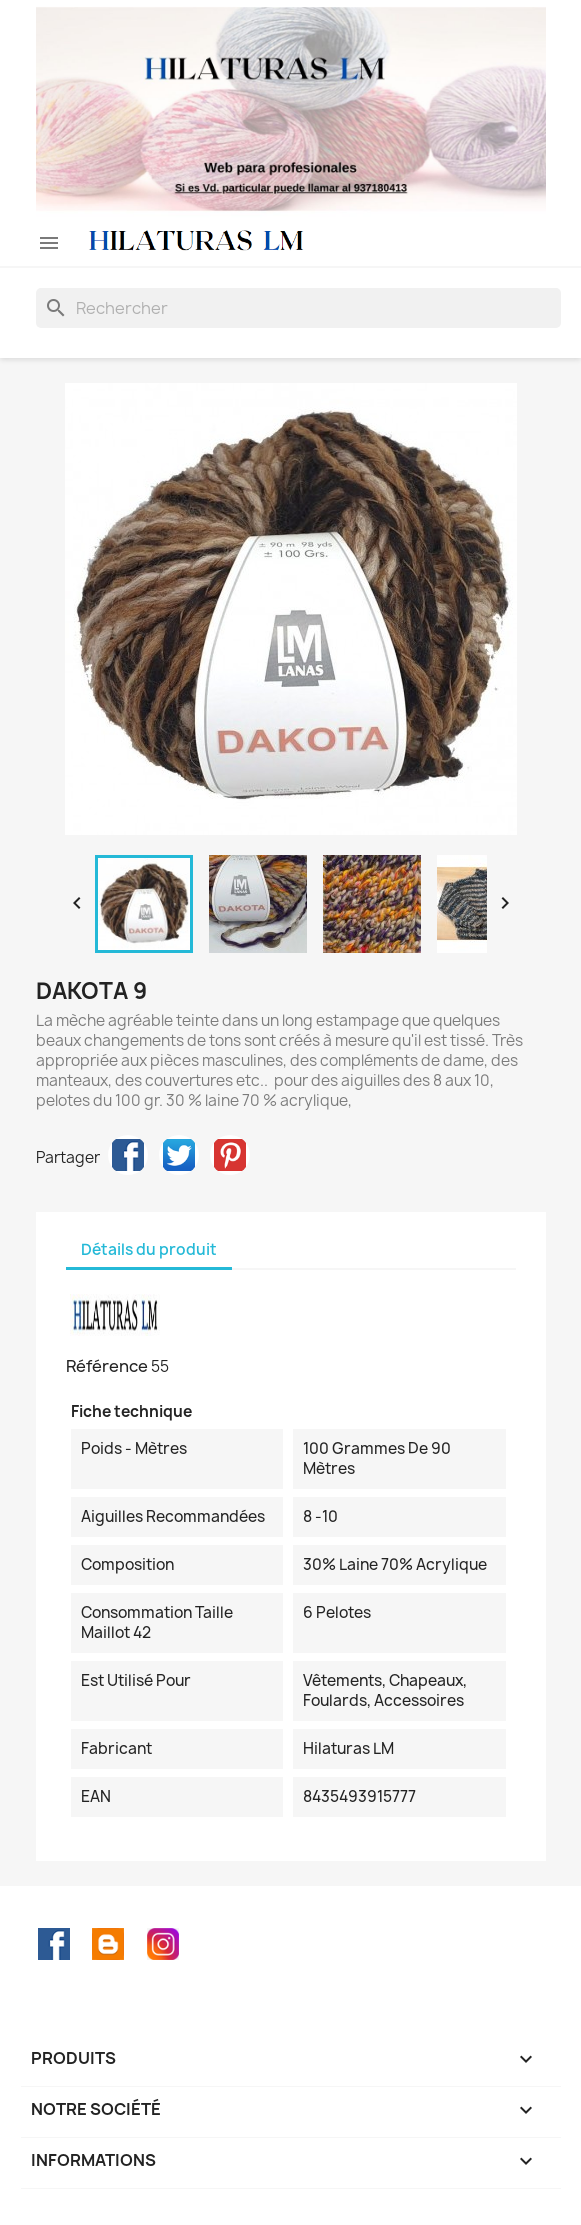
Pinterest (230, 1155)
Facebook (54, 1944)
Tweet (179, 1155)
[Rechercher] (298, 308)
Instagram (163, 1944)
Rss (108, 1944)
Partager (128, 1155)
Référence (107, 1366)
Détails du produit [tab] (149, 1249)
